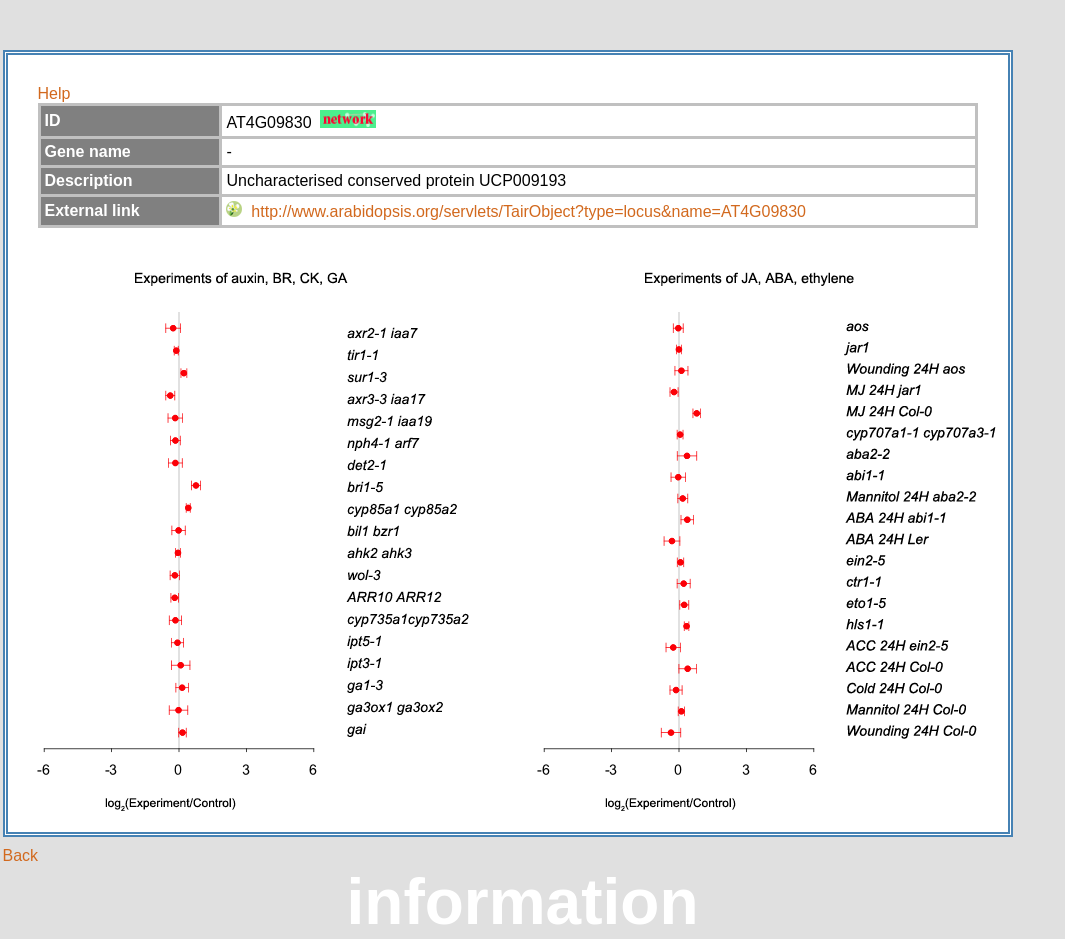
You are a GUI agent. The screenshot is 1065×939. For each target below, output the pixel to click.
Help (54, 93)
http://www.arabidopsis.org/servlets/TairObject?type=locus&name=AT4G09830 (528, 211)
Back (21, 855)
